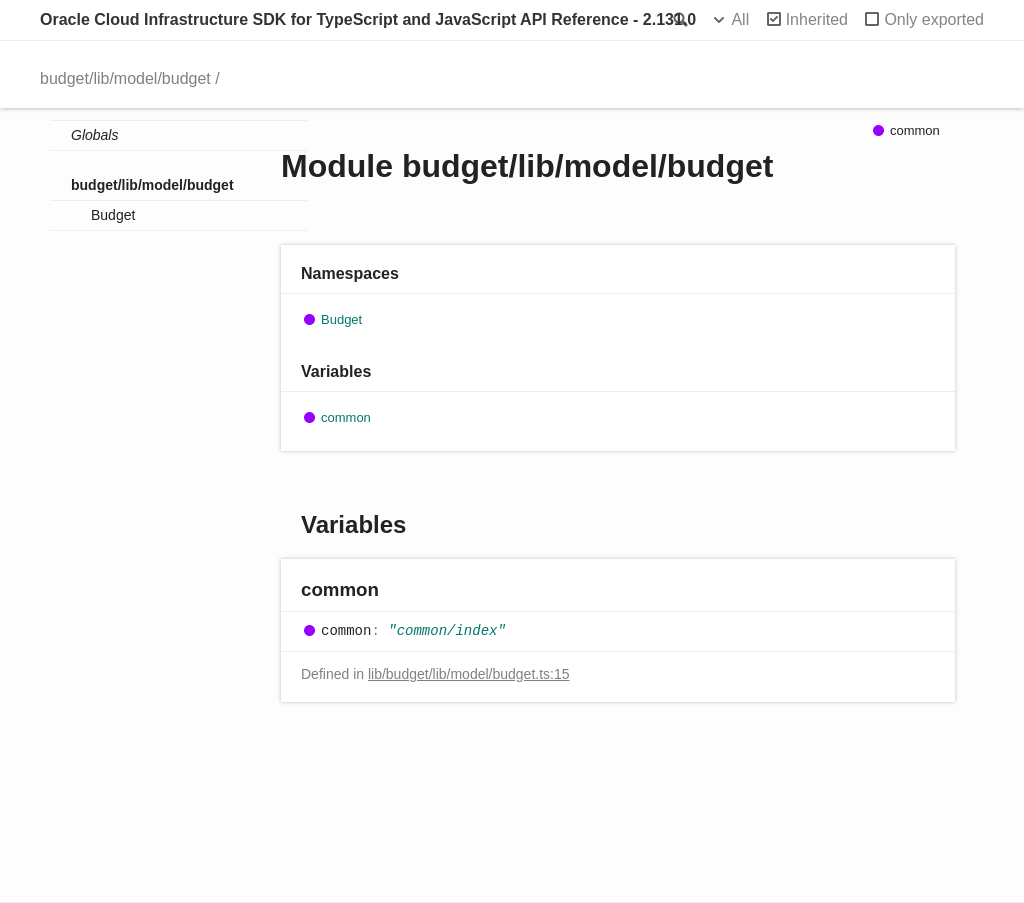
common (346, 417)
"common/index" (447, 631)
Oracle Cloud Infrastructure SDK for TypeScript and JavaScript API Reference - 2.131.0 (368, 19)
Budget (113, 215)
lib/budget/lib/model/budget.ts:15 (469, 674)
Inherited (817, 19)
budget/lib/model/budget (125, 78)
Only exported (934, 19)
